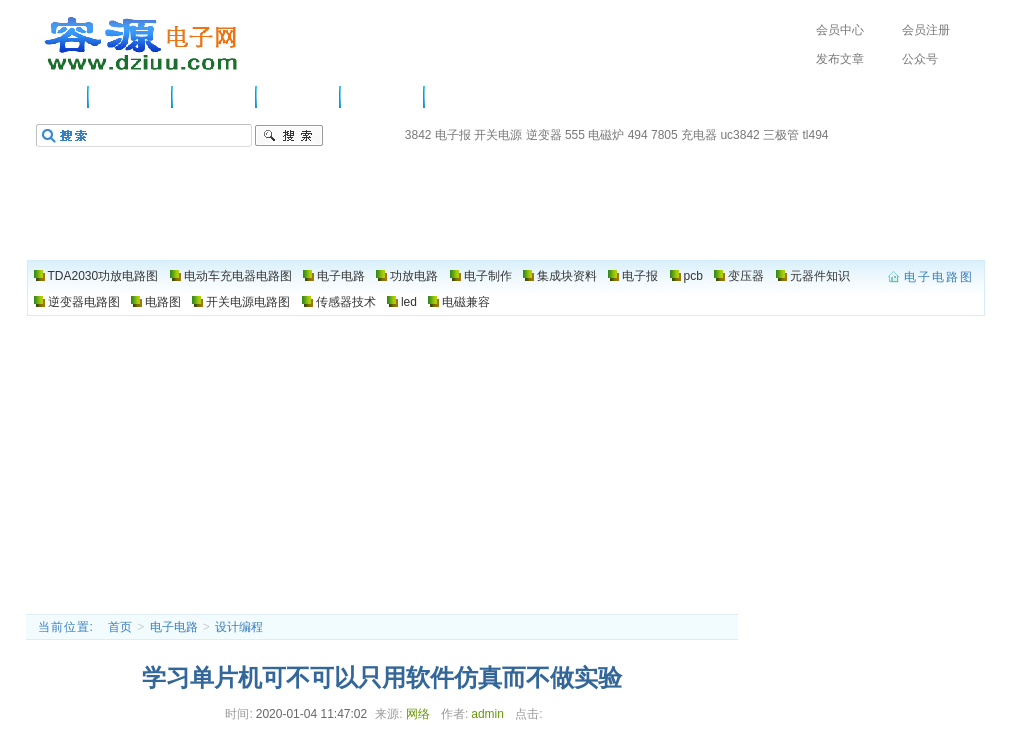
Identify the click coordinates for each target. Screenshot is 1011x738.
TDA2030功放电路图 (103, 276)
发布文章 (840, 59)
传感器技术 (346, 302)
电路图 (460, 97)
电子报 (453, 135)
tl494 (815, 135)
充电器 (699, 135)
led (409, 302)
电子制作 (383, 97)
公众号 (920, 59)
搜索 (289, 136)
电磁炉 (606, 135)
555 (575, 135)
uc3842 (739, 135)
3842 (418, 135)
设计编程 (239, 627)
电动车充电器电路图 (238, 276)
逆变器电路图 (84, 302)
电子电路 (215, 97)
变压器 (746, 276)
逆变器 (544, 135)
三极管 (781, 135)
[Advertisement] (505, 464)
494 (638, 135)
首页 (120, 627)
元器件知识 (820, 276)
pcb (693, 276)
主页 (61, 97)
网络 (418, 714)
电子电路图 (142, 44)
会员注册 (926, 30)
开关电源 (498, 135)
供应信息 (131, 97)
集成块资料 (567, 276)
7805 (664, 135)
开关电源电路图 (248, 302)
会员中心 (840, 30)
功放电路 (299, 97)
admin (487, 714)
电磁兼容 (466, 302)
